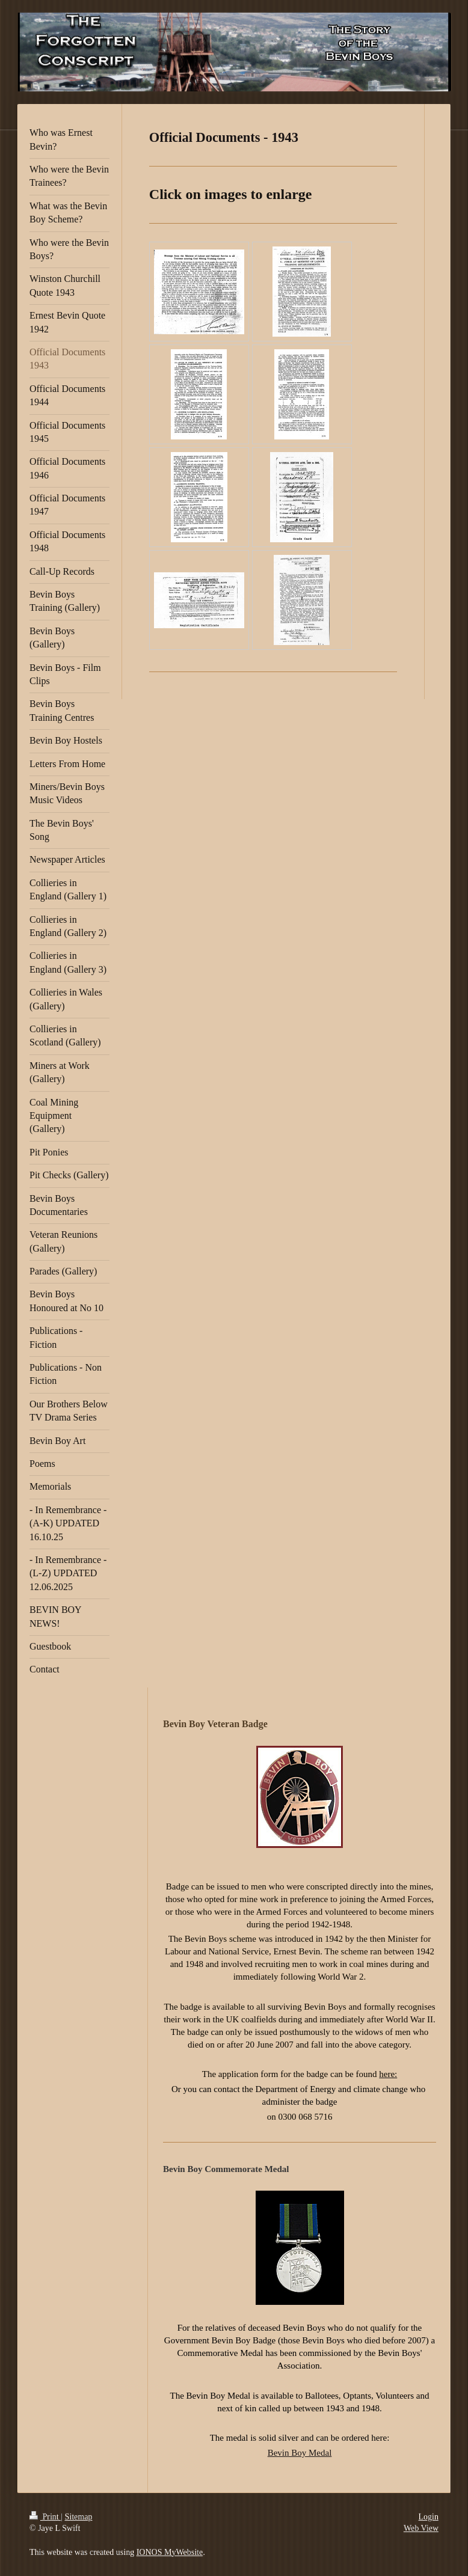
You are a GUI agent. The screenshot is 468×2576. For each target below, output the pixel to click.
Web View (421, 2528)
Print (45, 2516)
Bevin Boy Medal (300, 2453)
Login (429, 2516)
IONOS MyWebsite (170, 2552)
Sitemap (79, 2516)
